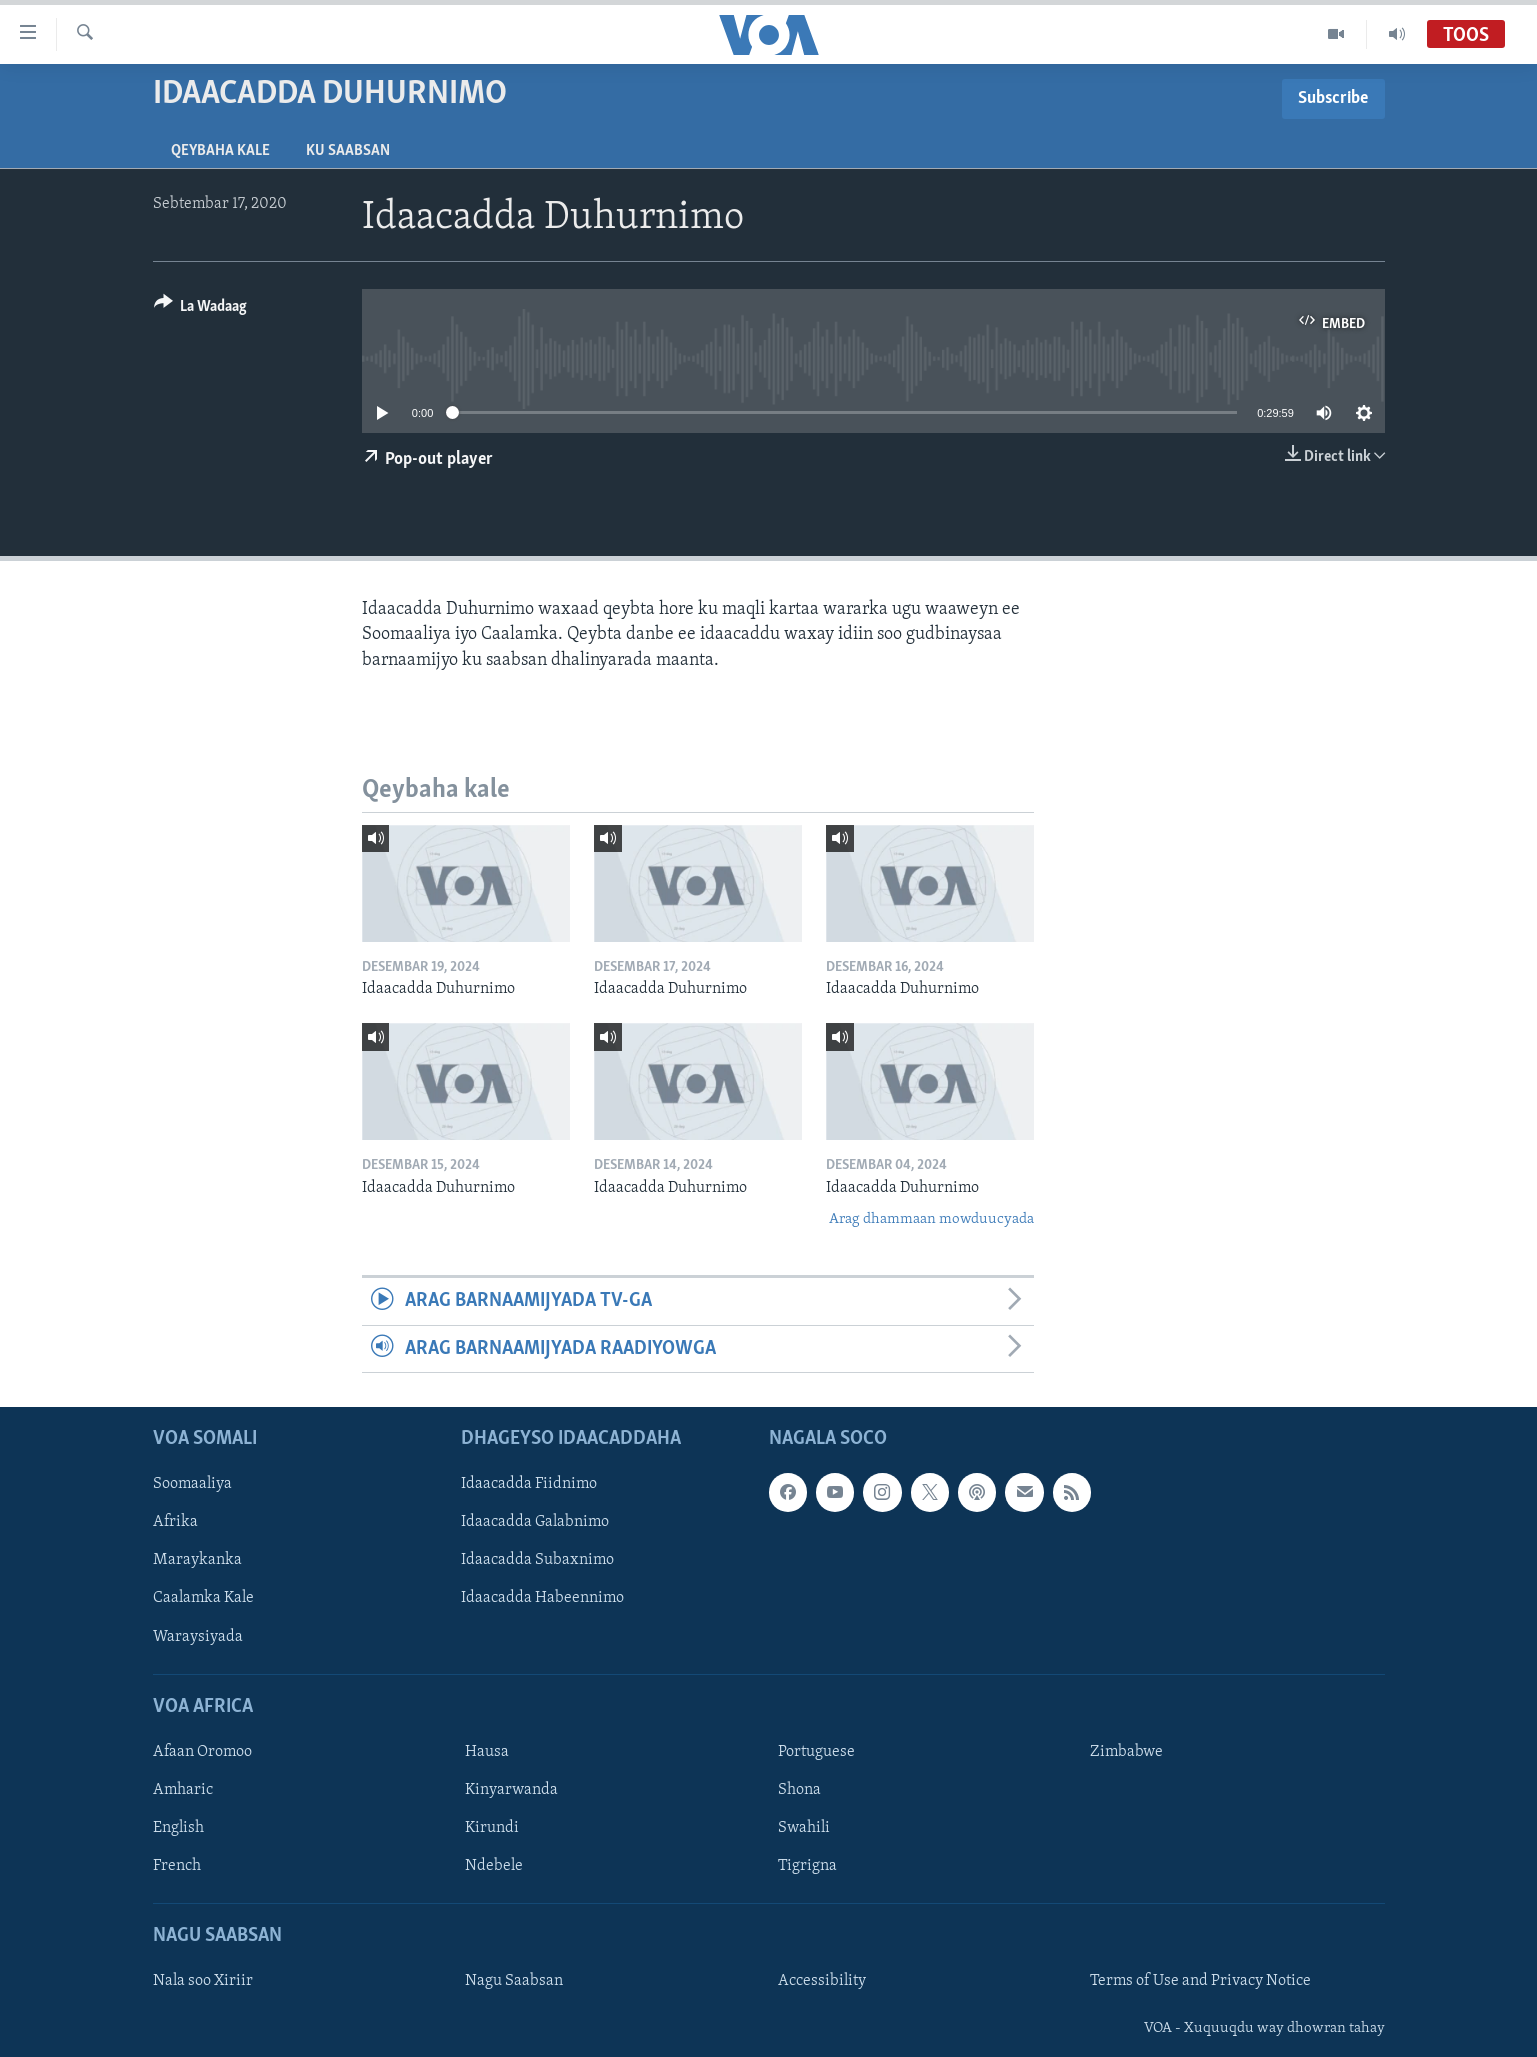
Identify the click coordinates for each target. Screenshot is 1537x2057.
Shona (799, 1790)
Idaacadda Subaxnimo (537, 1561)
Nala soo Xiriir (203, 1982)
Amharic (183, 1790)
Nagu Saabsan (514, 1982)
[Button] (201, 309)
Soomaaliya (192, 1484)
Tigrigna (807, 1866)
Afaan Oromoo (202, 1752)
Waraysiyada (198, 1637)
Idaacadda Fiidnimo (529, 1484)
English (178, 1828)
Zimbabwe (1126, 1752)
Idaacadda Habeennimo (542, 1599)
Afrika (175, 1523)
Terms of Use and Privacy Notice (1200, 1982)
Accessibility (822, 1982)
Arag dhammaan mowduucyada (931, 1219)
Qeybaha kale (220, 151)
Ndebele (494, 1866)
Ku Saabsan (348, 151)
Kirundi (492, 1828)
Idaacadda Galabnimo (535, 1523)
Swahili (804, 1828)
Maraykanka (197, 1561)
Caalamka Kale (203, 1599)
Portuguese (816, 1752)
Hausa (487, 1752)
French (177, 1866)
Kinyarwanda (511, 1790)
